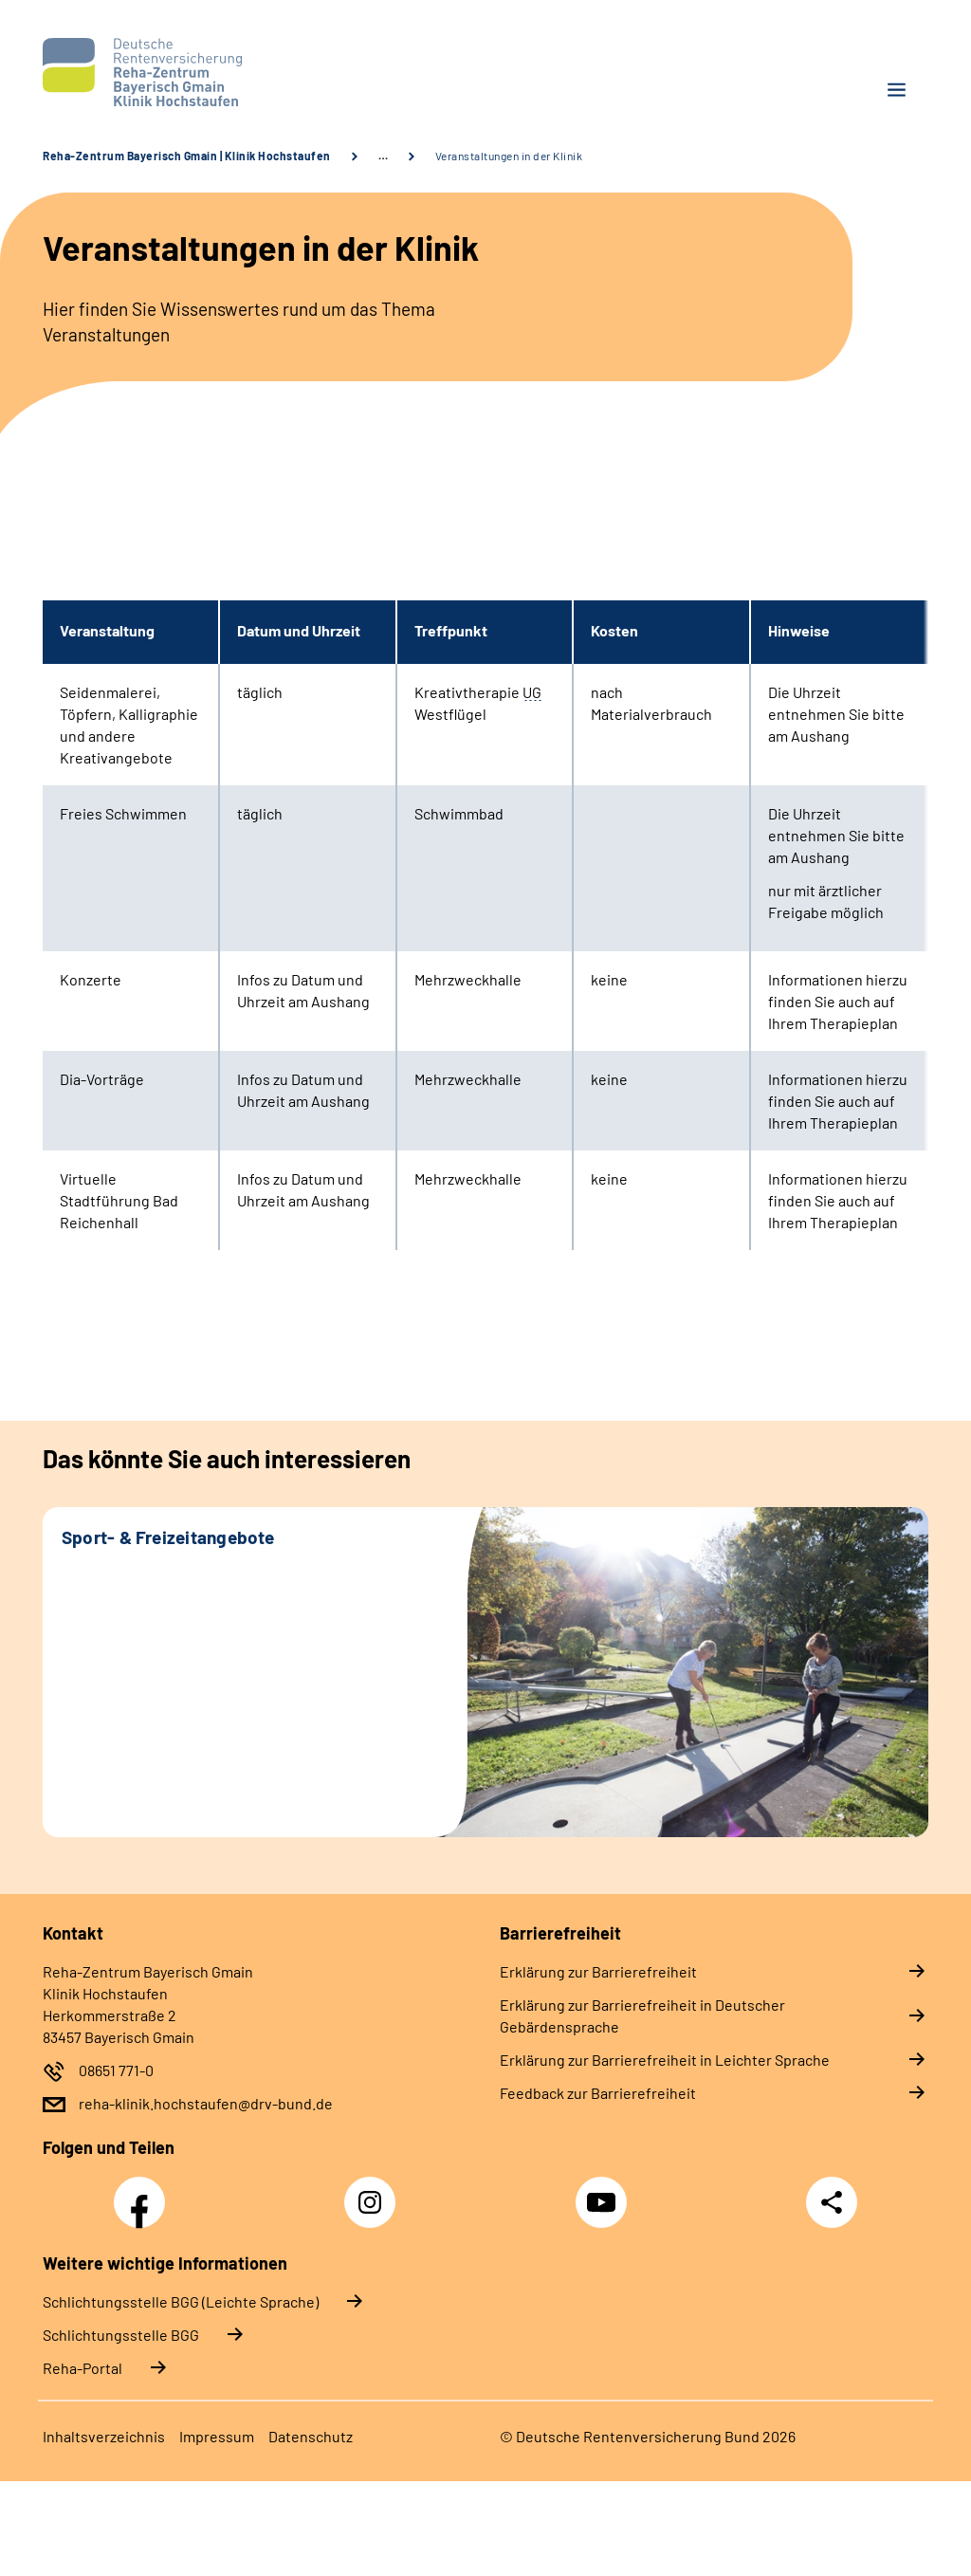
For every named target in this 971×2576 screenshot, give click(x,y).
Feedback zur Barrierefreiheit (598, 2093)
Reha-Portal (82, 2368)
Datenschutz (310, 2436)
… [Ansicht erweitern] (383, 155)
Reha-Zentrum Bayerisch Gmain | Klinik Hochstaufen (187, 155)
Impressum (216, 2436)
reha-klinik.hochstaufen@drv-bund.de (206, 2103)
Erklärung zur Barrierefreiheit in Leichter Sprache (665, 2060)
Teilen (831, 2202)
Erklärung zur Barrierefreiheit (598, 1971)
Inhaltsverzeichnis (104, 2436)
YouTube (604, 2192)
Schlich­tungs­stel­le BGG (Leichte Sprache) (181, 2301)
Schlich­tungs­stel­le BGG (121, 2335)
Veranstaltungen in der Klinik (509, 155)
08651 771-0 (116, 2070)
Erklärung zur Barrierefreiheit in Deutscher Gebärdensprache (642, 2015)
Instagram (374, 2192)
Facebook (144, 2192)
